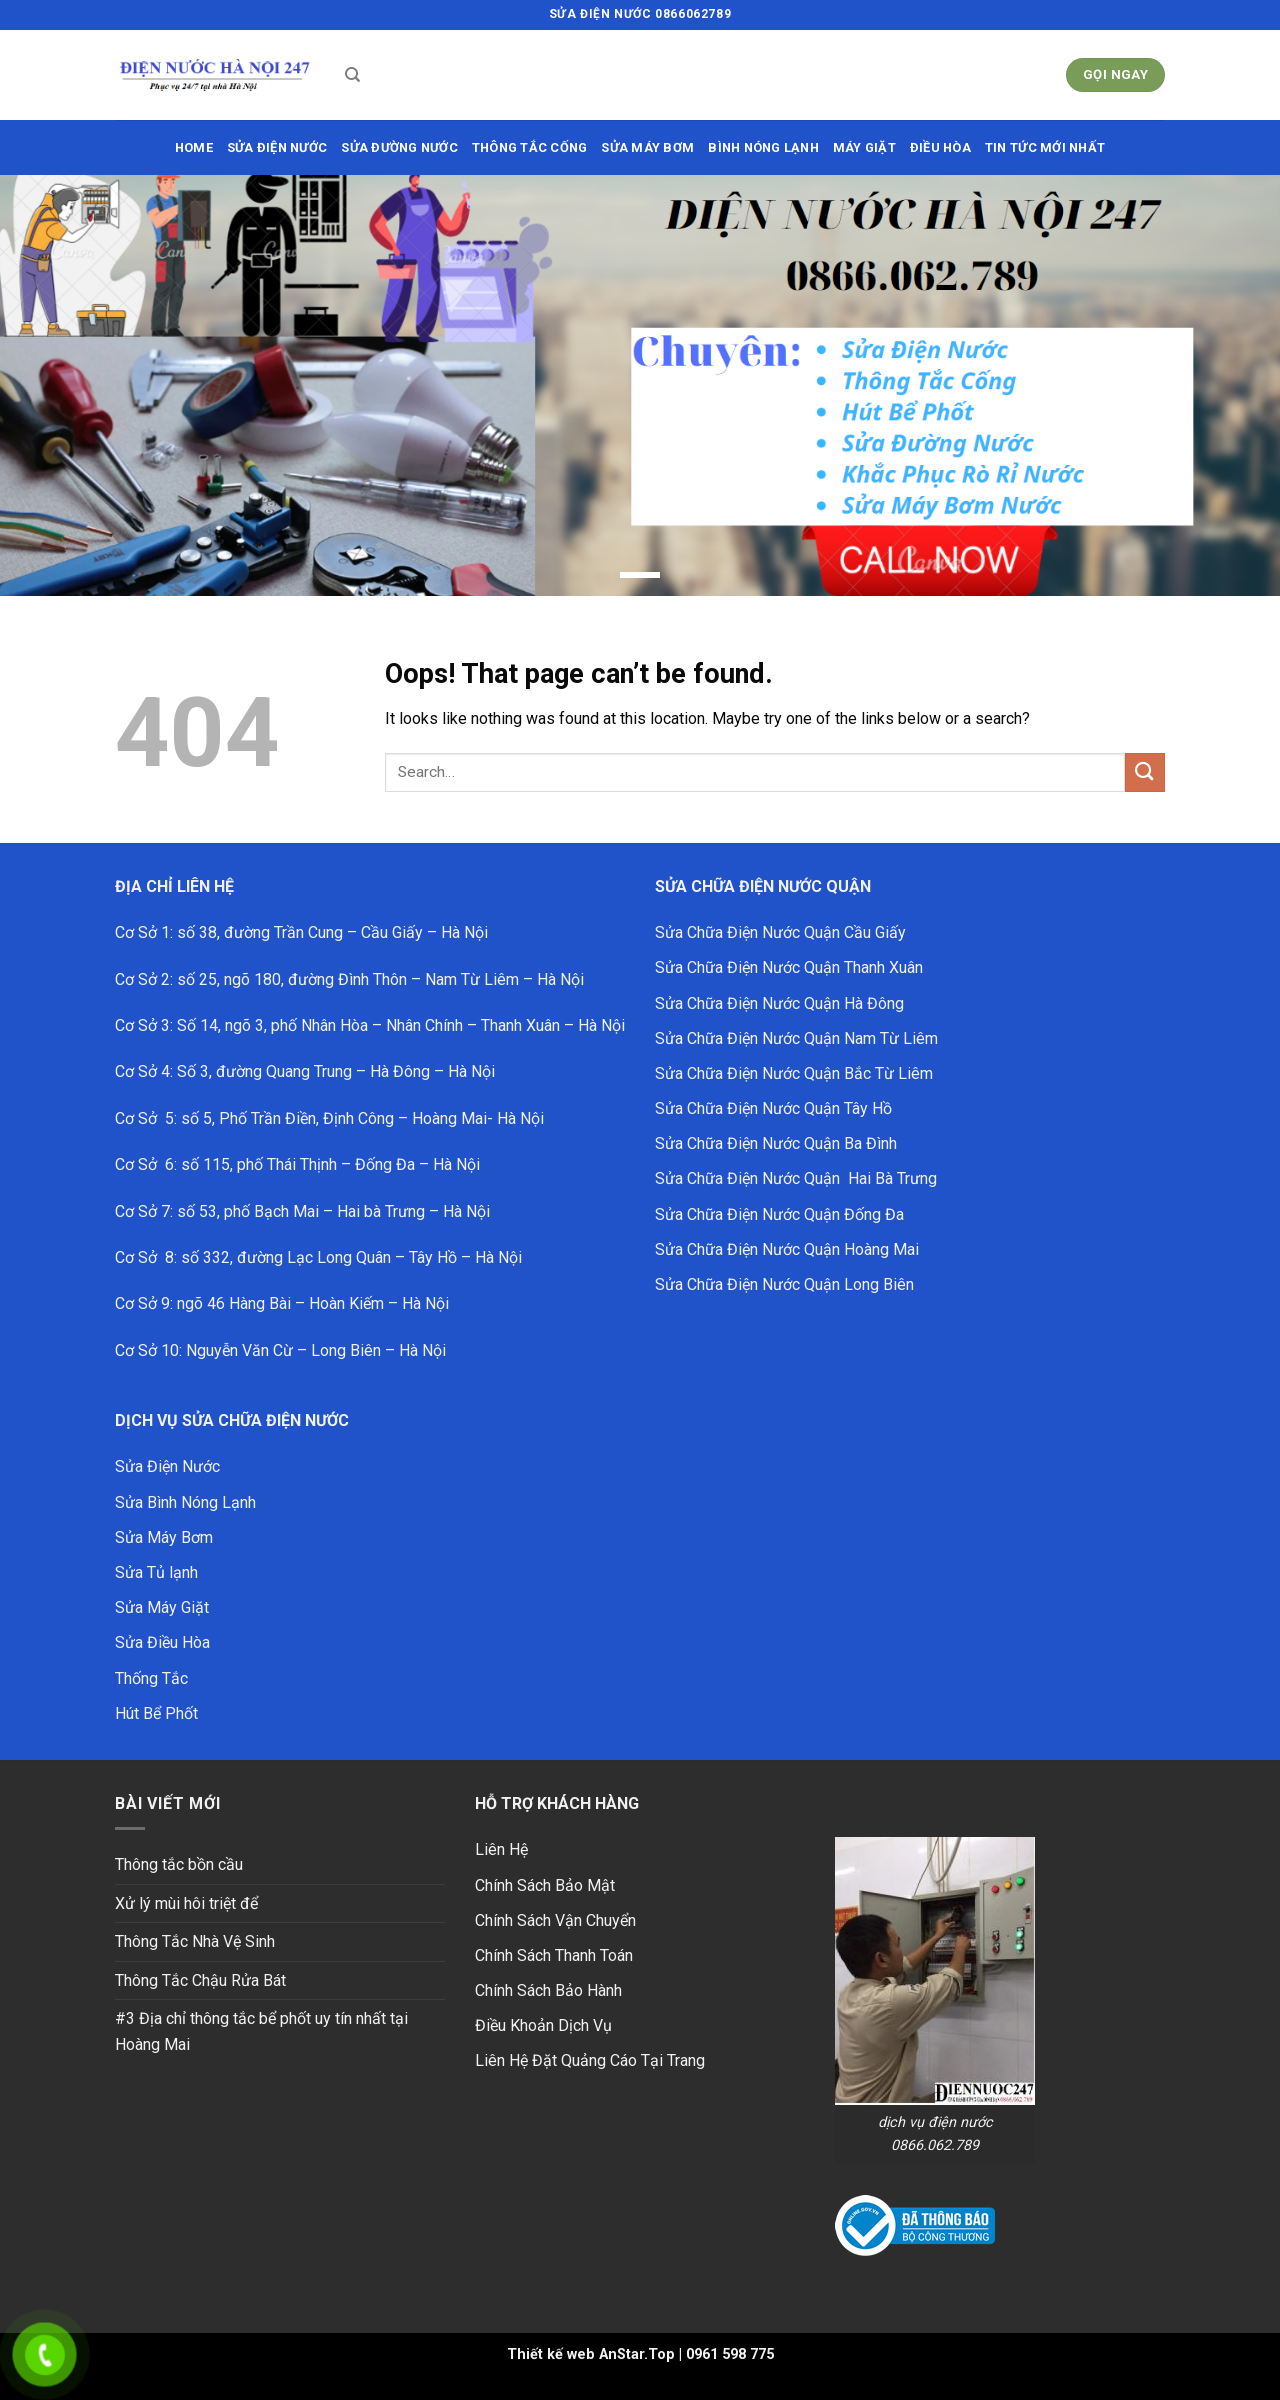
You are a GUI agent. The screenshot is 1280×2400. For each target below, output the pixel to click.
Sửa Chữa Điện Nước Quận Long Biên (784, 1284)
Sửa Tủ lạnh (156, 1572)
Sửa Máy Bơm (164, 1537)
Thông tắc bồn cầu (179, 1864)
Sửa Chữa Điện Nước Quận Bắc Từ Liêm (794, 1073)
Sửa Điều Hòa (162, 1642)
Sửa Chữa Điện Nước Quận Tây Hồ (773, 1108)
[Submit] (1145, 772)
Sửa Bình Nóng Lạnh (185, 1502)
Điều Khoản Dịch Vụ (543, 2025)
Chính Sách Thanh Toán (554, 1955)
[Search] (352, 75)
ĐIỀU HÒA (940, 147)
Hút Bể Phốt (156, 1713)
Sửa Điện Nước (167, 1466)
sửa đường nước (399, 147)
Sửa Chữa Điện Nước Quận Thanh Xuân (789, 967)
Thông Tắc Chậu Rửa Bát (200, 1980)
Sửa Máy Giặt (162, 1607)
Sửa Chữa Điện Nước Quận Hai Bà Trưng (796, 1178)
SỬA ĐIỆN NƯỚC (277, 147)
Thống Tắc (151, 1678)
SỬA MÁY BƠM (647, 147)
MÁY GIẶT (864, 147)
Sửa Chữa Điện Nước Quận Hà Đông (779, 1003)
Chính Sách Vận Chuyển (555, 1920)
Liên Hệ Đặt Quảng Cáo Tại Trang (590, 2060)
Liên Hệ (501, 1849)
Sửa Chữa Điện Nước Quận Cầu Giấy (780, 932)
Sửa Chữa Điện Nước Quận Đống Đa (779, 1214)
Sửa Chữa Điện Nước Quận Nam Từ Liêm (796, 1038)
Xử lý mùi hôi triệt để (186, 1903)
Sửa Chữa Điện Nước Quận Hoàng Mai (787, 1249)
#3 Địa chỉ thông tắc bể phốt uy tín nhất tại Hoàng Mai (261, 2031)
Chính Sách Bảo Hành (548, 1990)
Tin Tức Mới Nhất (1045, 147)
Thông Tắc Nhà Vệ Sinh (195, 1941)
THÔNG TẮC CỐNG (530, 147)
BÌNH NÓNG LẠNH (763, 147)
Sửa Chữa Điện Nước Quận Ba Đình (776, 1143)
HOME (194, 147)
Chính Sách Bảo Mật (545, 1885)
